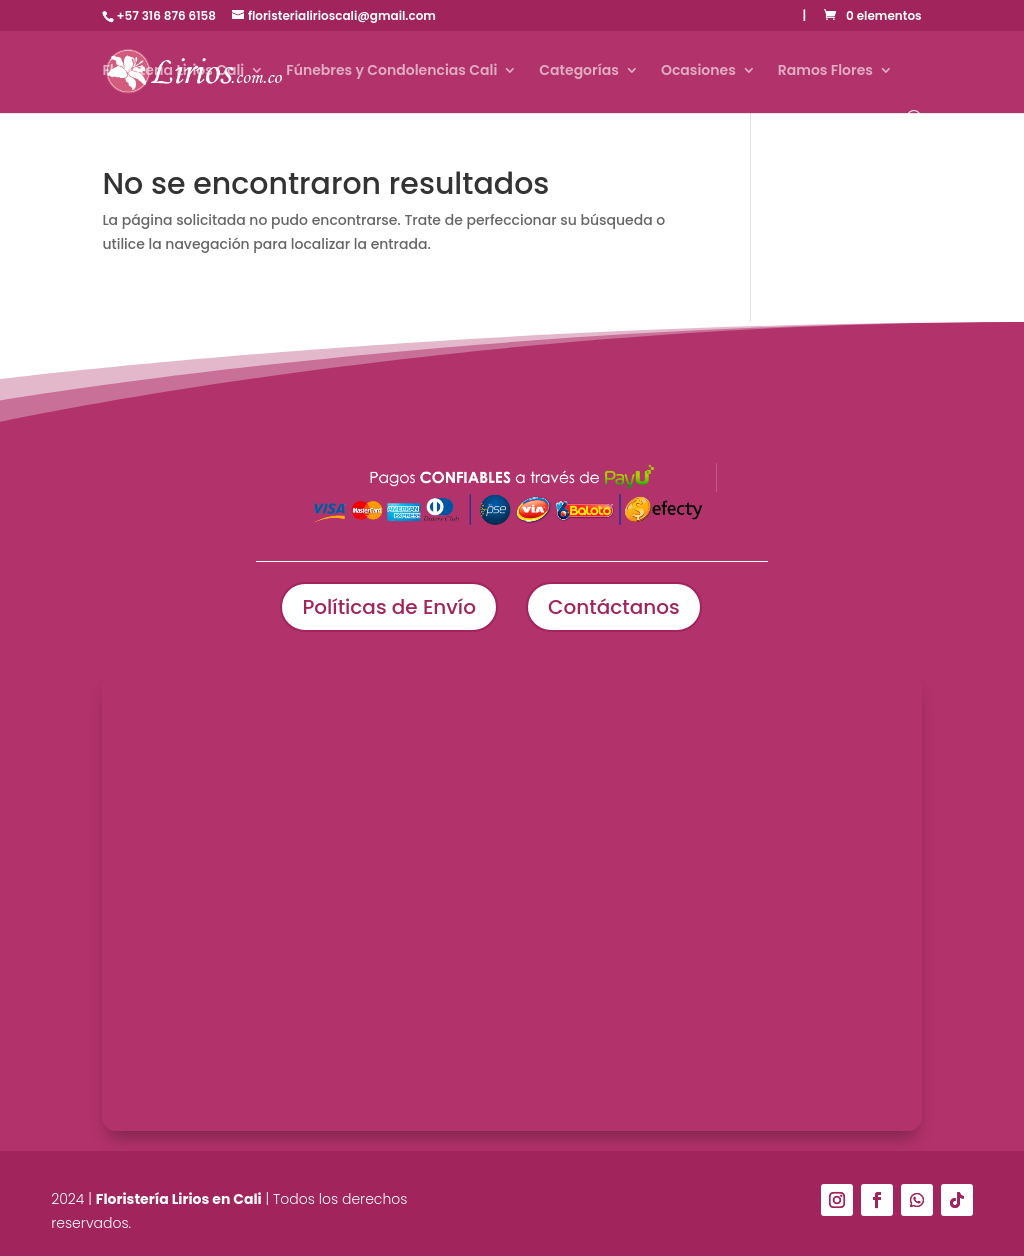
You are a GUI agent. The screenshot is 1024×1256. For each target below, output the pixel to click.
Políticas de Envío (389, 607)
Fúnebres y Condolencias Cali (391, 71)
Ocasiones (698, 71)
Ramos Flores (825, 71)
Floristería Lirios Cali (173, 71)
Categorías (579, 71)
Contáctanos (614, 607)
